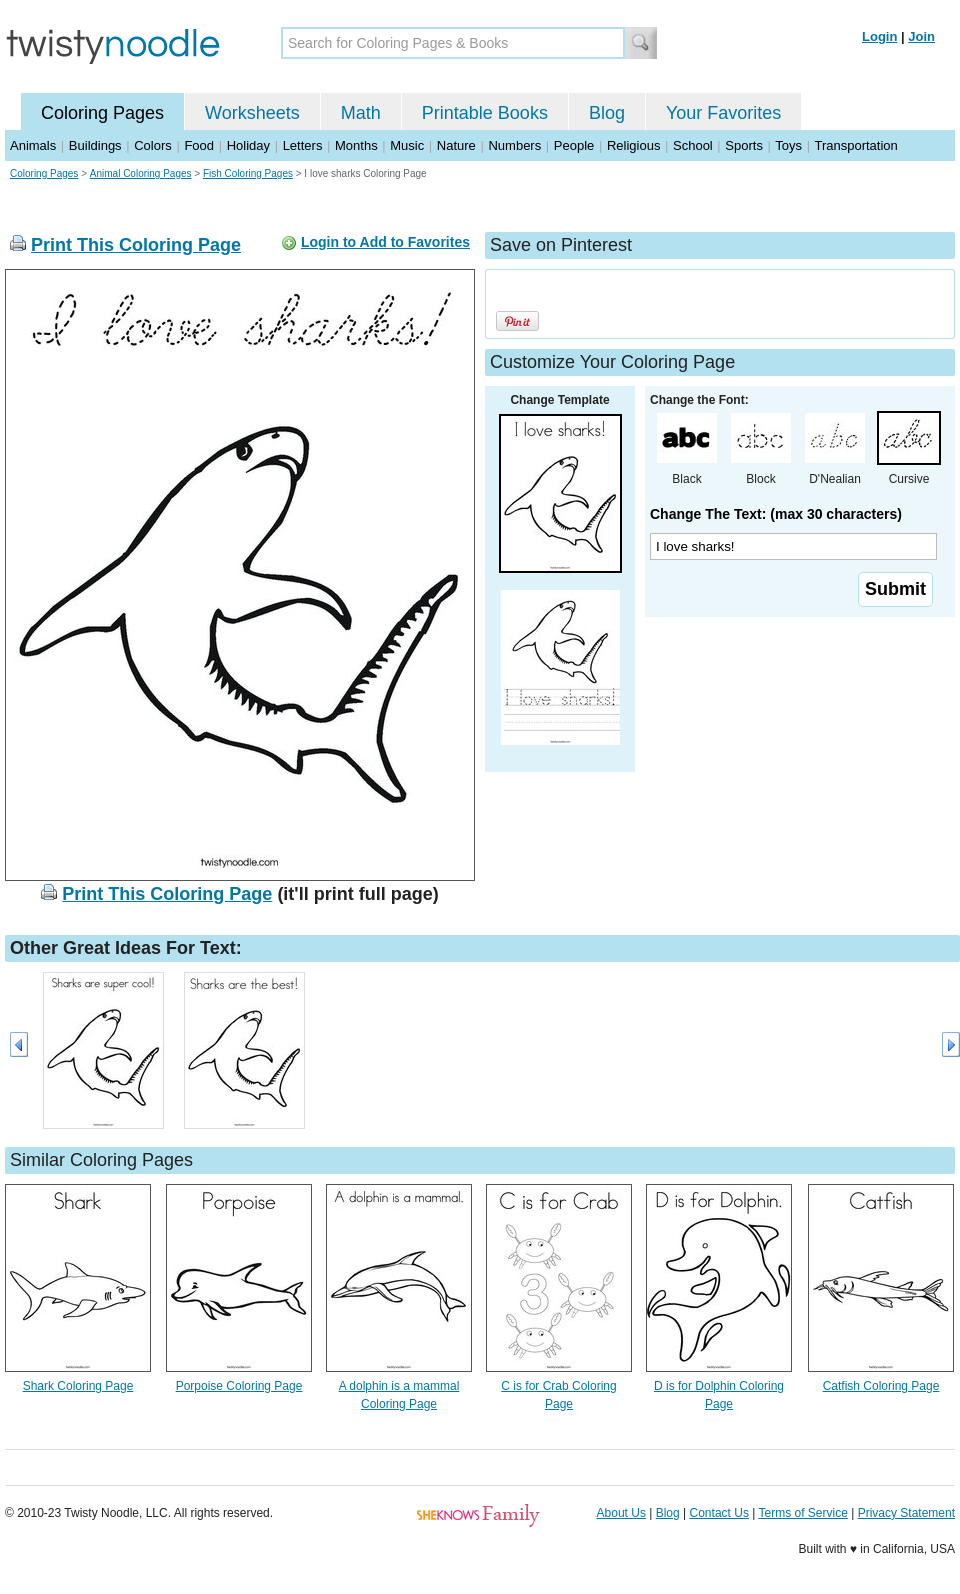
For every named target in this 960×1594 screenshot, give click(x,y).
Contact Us (719, 1513)
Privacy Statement (906, 1513)
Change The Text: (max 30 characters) (776, 514)
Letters (303, 145)
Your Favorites (723, 113)
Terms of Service (802, 1513)
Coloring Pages (102, 113)
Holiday (248, 145)
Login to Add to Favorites (385, 242)
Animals (33, 145)
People (574, 145)
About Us (621, 1513)
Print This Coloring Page (136, 245)
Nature (456, 145)
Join (921, 36)
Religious (633, 145)
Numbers (514, 145)
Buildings (95, 145)
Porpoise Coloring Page (239, 1386)
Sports (744, 145)
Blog (607, 113)
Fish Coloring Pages (248, 173)
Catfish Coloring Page (881, 1386)
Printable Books (485, 113)
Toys (788, 145)
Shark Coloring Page (78, 1386)
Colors (153, 145)
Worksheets (252, 113)
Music (407, 145)
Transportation (855, 145)
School (693, 145)
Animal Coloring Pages (141, 173)
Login (879, 36)
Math (361, 113)
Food (199, 145)
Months (356, 145)
